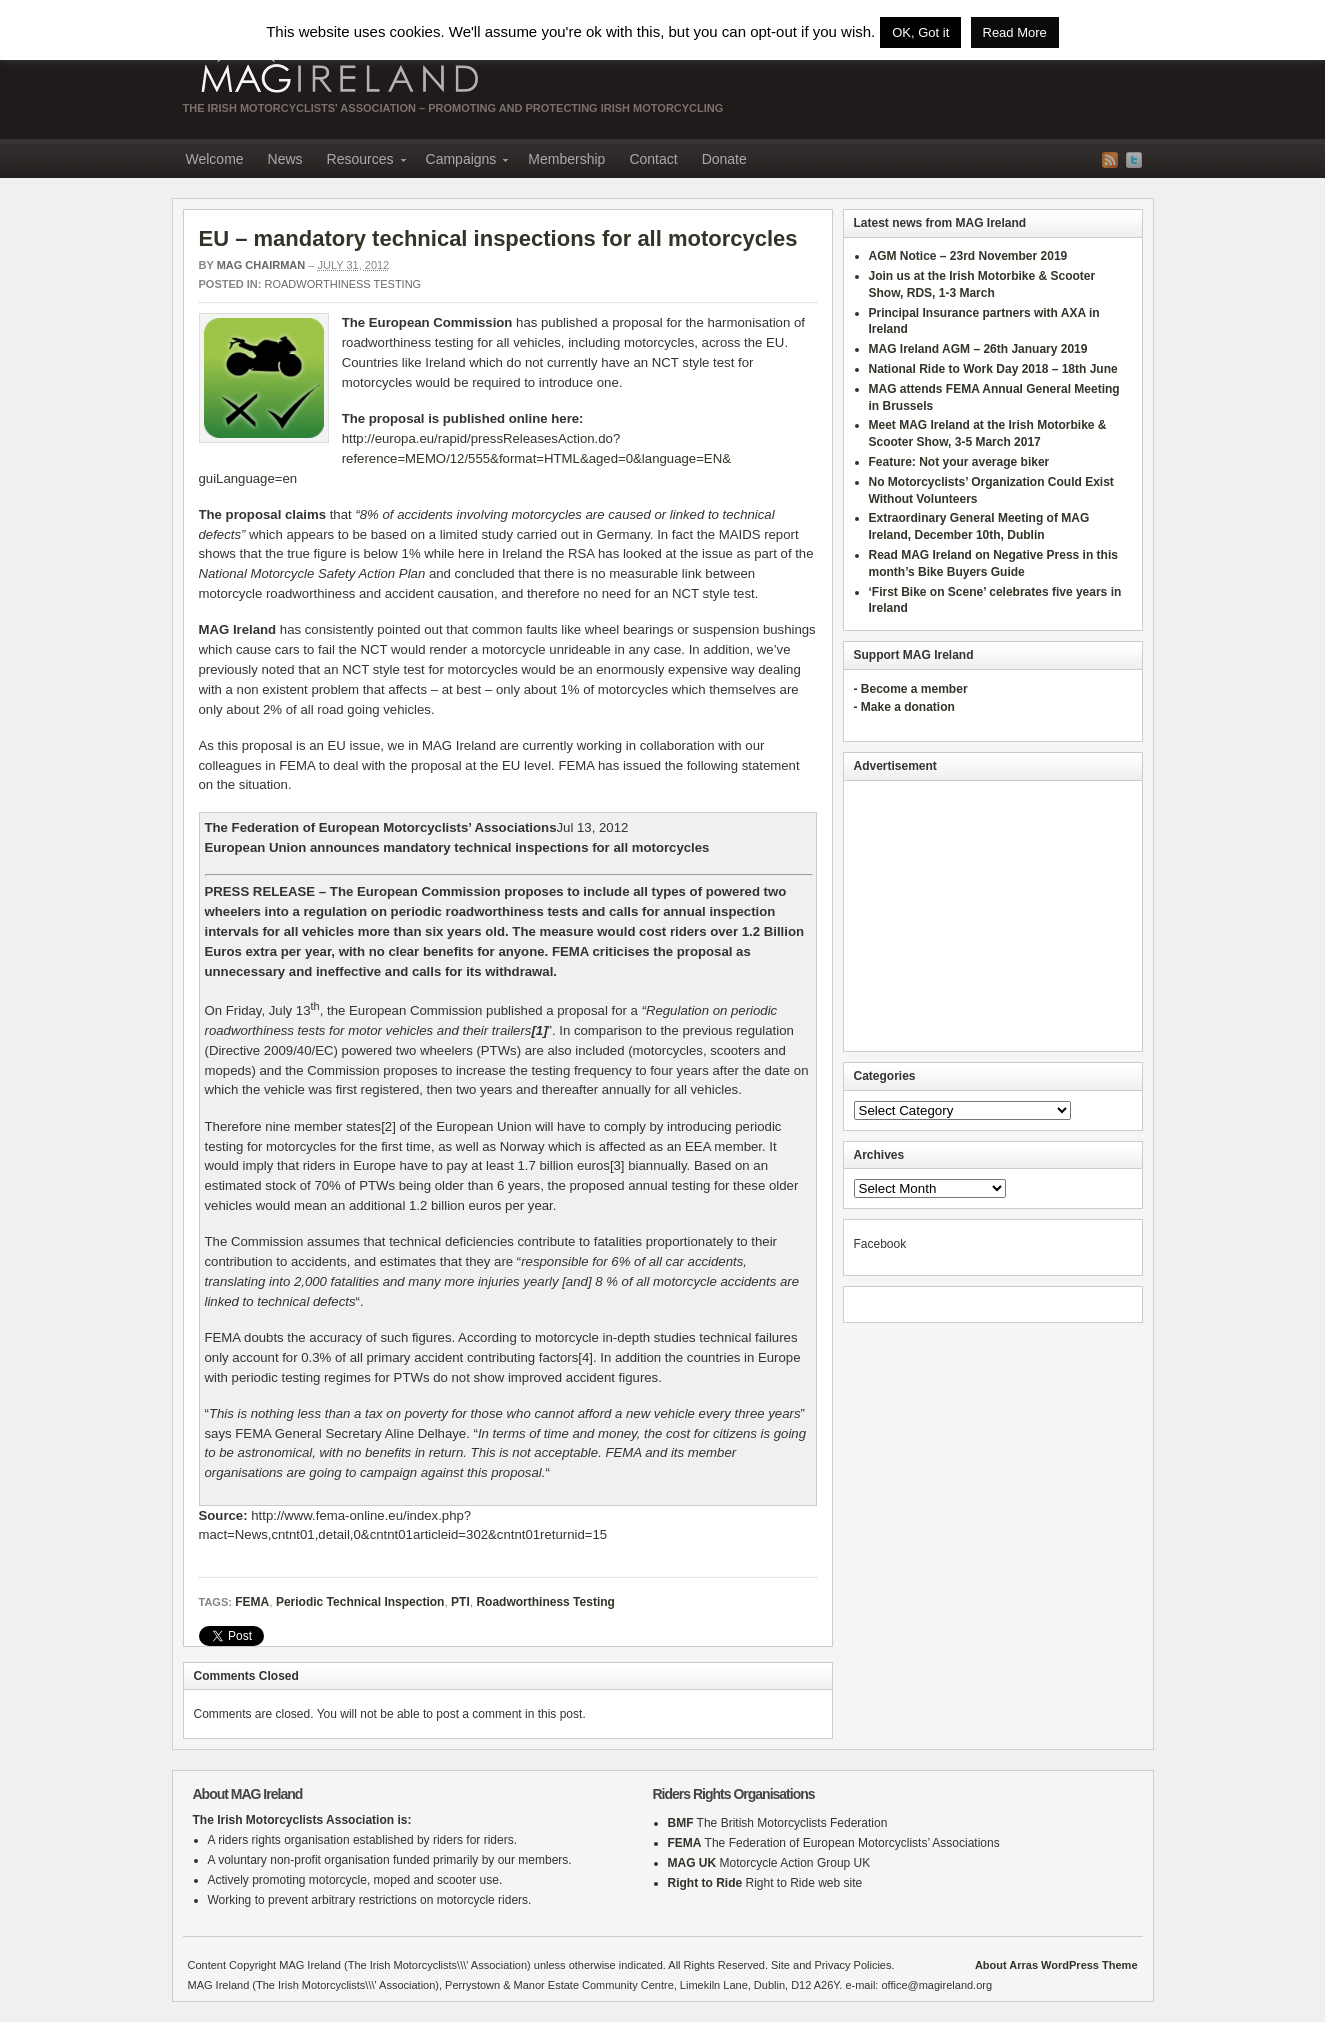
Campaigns (461, 162)
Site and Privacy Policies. (833, 1965)
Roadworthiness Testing (343, 284)
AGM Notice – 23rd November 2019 (968, 256)
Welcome (215, 159)
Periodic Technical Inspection (360, 1602)
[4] (585, 1357)
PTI (460, 1602)
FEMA (252, 1602)
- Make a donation (904, 707)
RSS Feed (1110, 160)
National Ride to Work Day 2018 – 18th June (993, 369)
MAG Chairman (261, 265)
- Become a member (911, 689)
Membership (566, 159)
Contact (653, 159)
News (285, 159)
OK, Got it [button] (920, 32)
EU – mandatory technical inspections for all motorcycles (498, 238)
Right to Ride (705, 1883)
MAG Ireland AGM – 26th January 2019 (978, 349)
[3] (617, 1165)
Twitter (1134, 160)
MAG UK (692, 1863)
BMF (681, 1823)
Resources (360, 162)
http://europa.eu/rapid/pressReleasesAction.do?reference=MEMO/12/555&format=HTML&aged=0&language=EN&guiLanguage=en (465, 458)
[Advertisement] (993, 916)
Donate (724, 159)
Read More (1015, 32)
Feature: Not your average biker (959, 462)
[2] (388, 1126)
